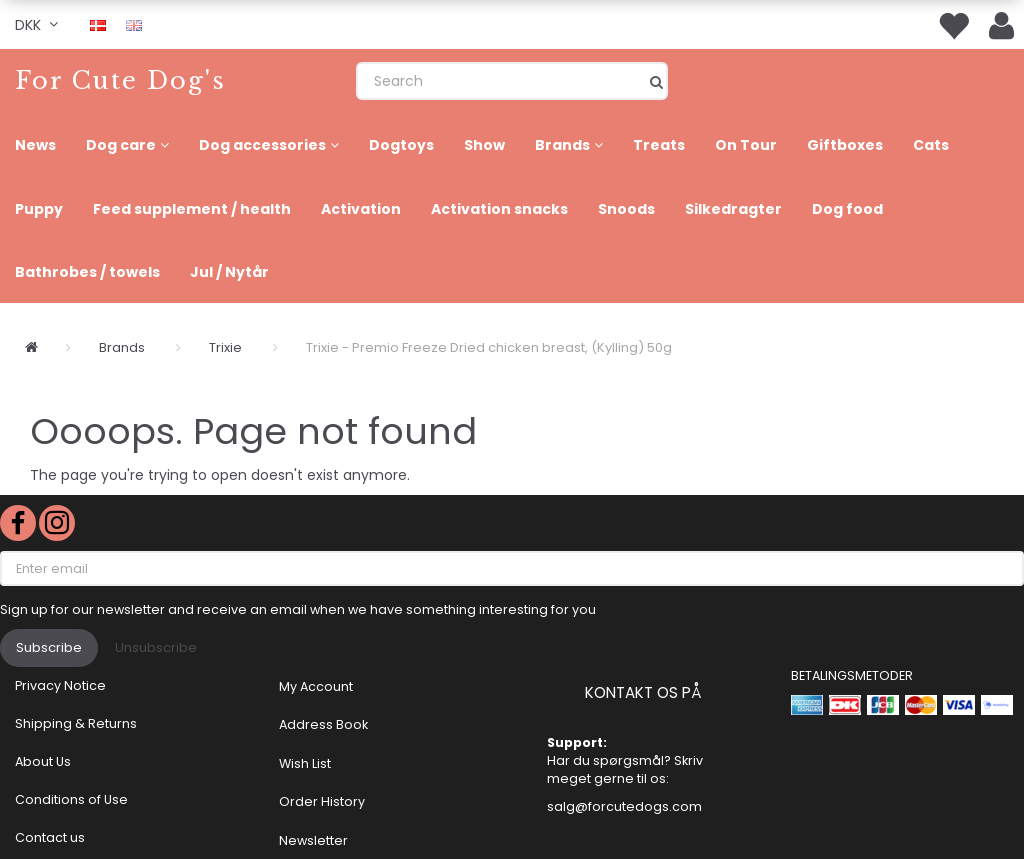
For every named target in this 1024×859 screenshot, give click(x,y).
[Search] (656, 81)
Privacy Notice (60, 685)
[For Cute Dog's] (120, 80)
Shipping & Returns (76, 723)
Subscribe (49, 647)
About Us (43, 761)
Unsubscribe (156, 647)
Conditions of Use (71, 799)
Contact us (50, 837)
